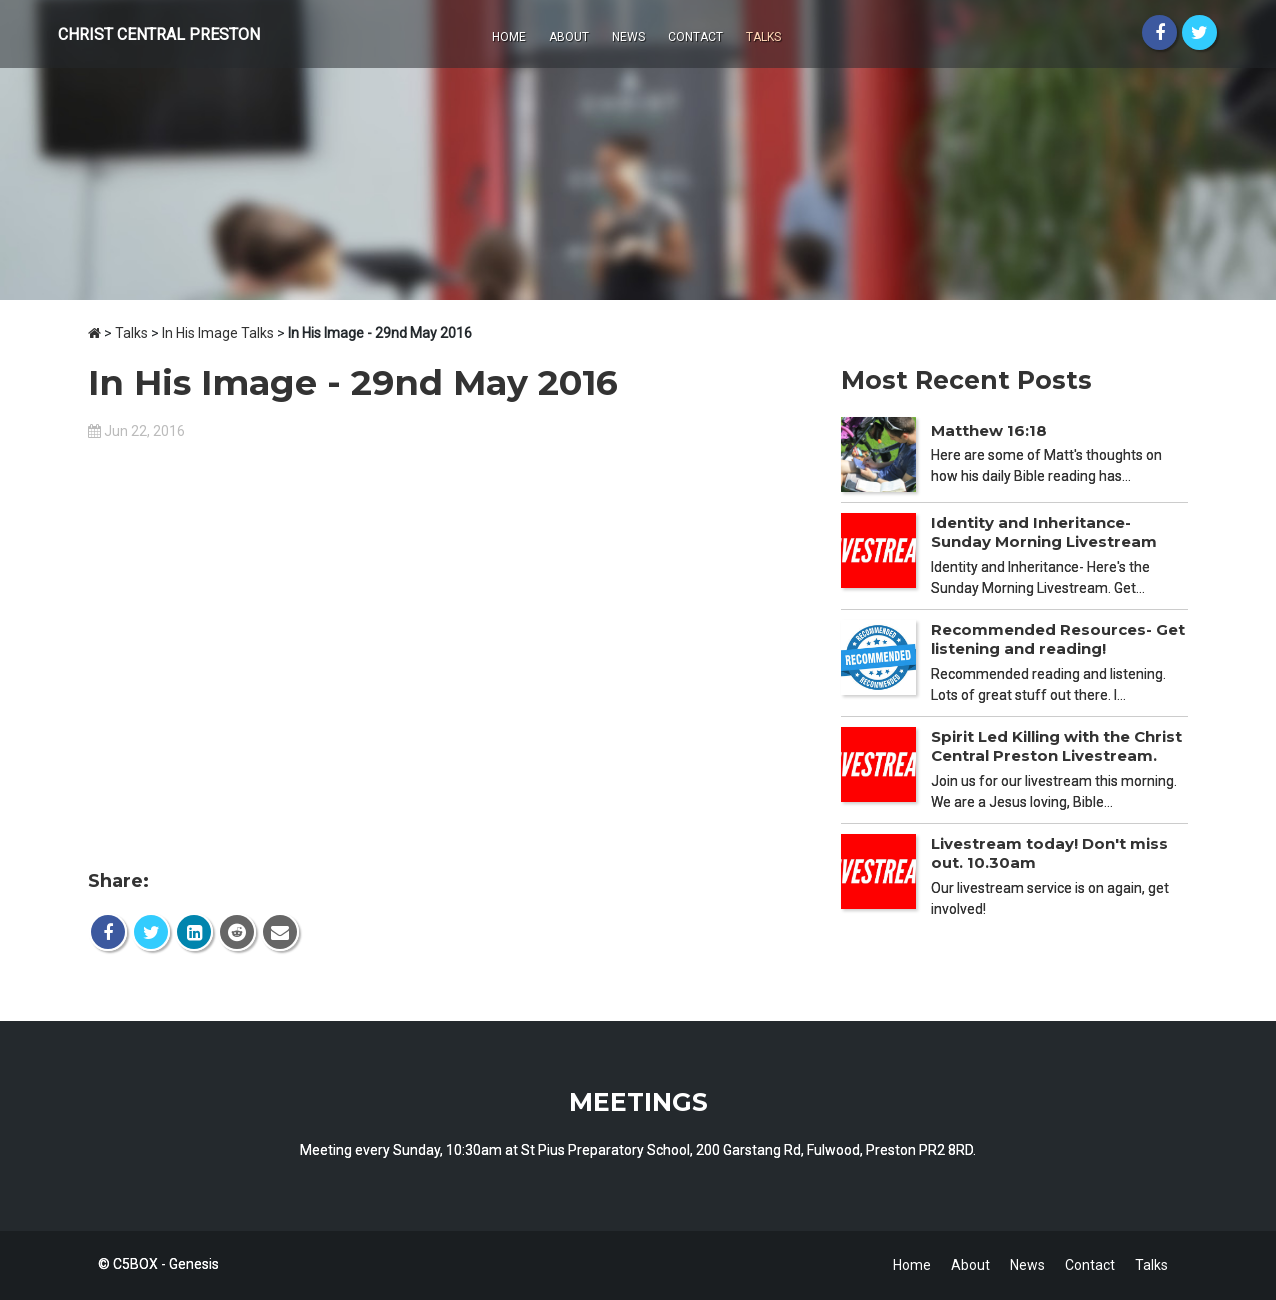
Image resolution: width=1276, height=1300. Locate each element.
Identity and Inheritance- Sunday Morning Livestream (1044, 532)
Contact (695, 37)
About (569, 37)
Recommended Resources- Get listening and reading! (1058, 639)
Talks (763, 37)
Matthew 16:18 (989, 430)
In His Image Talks (218, 333)
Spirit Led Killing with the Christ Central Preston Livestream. (1056, 746)
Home (509, 37)
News (628, 37)
